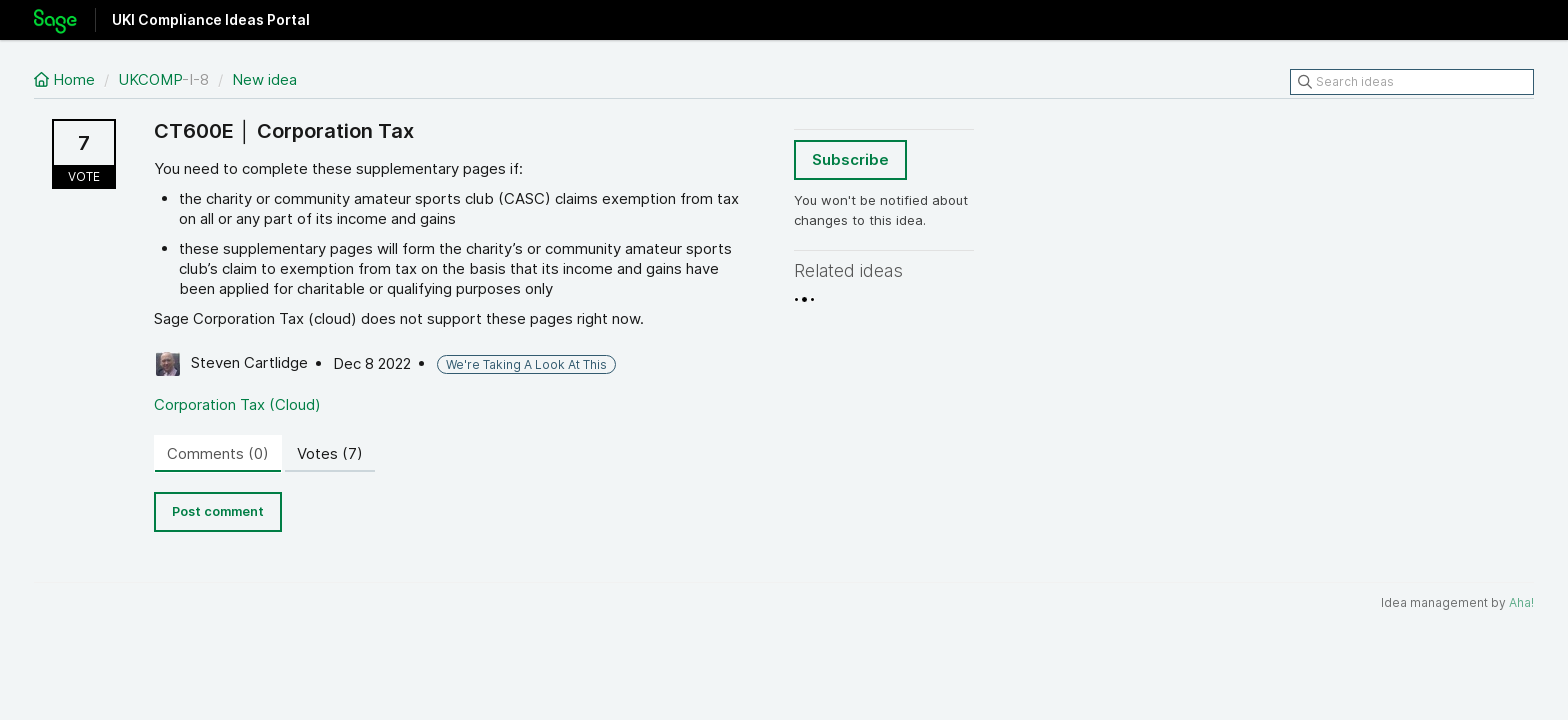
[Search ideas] (1412, 82)
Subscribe (850, 159)
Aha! (1521, 602)
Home (66, 79)
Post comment (218, 511)
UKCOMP (150, 79)
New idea (264, 79)
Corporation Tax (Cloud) (237, 404)
